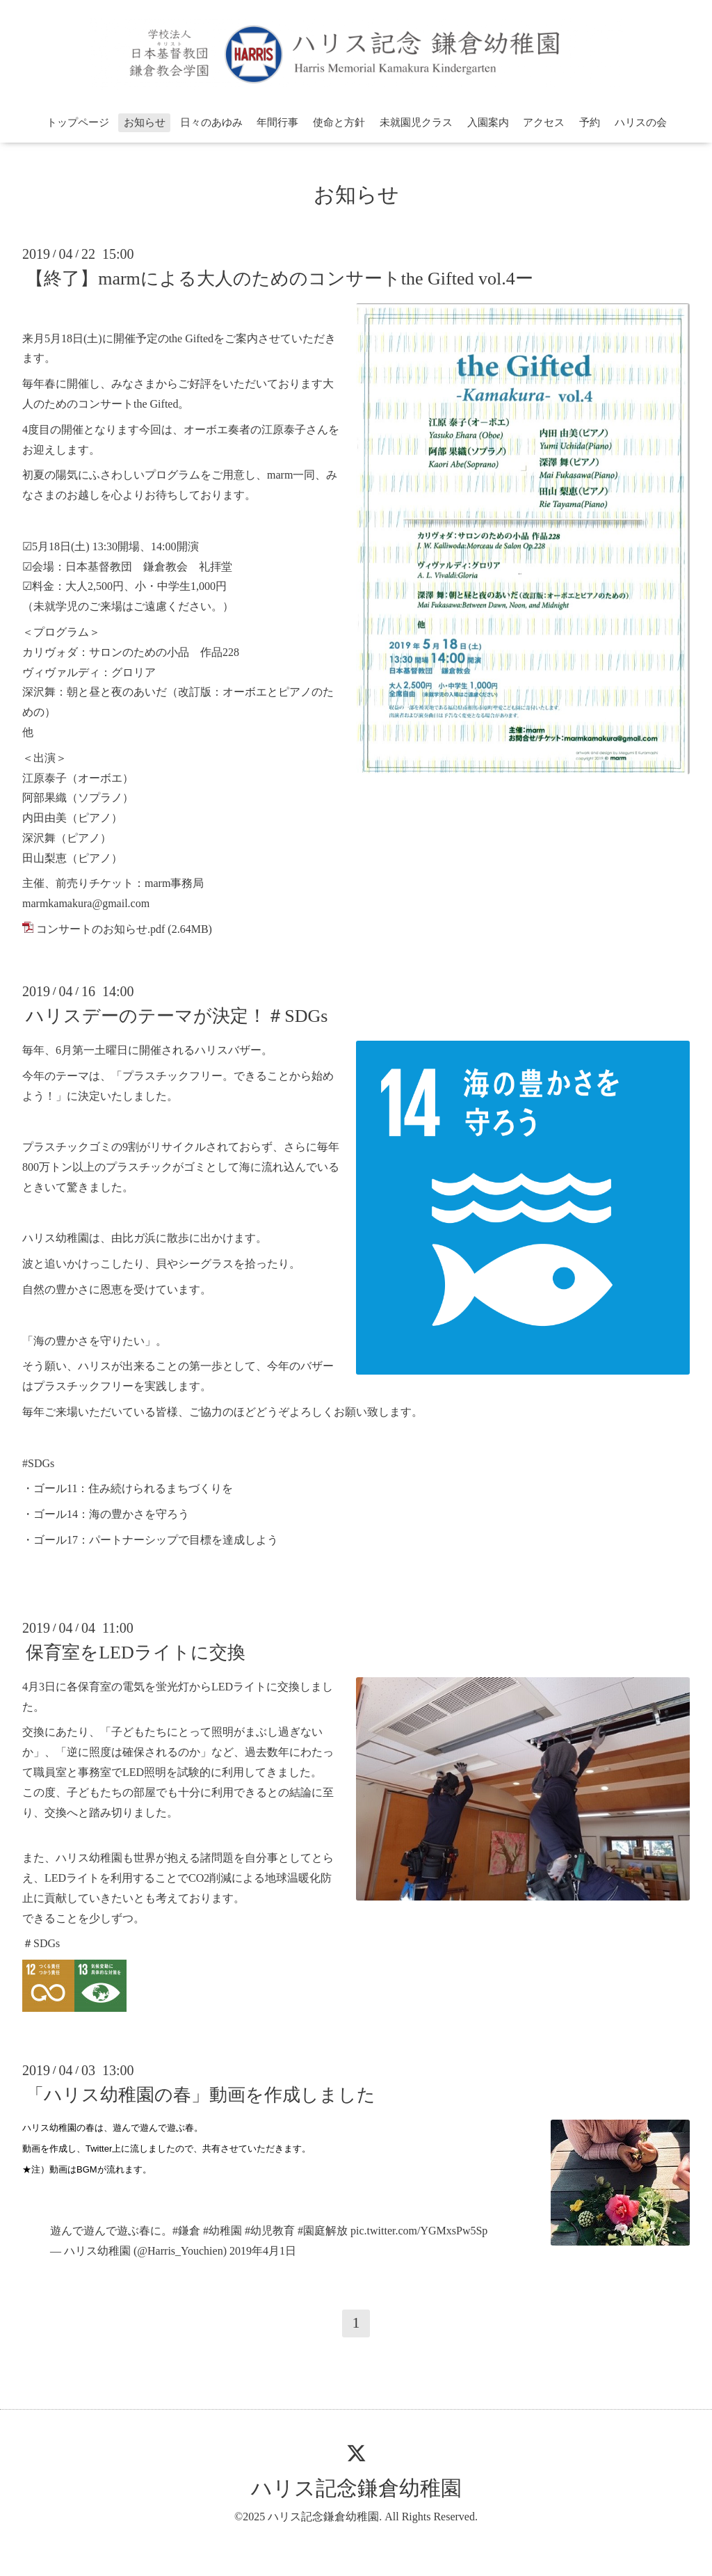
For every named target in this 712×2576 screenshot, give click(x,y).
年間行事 (277, 122)
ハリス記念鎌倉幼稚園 (356, 2488)
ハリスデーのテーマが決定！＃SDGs (176, 1016)
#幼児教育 (270, 2231)
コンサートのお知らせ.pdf (100, 929)
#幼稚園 (222, 2231)
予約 (589, 122)
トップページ (78, 122)
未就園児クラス (416, 122)
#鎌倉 (186, 2231)
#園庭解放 (323, 2231)
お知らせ (144, 122)
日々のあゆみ (211, 122)
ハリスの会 (641, 122)
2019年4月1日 (262, 2251)
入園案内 (488, 122)
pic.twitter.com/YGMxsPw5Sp (418, 2231)
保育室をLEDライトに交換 (135, 1652)
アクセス (544, 122)
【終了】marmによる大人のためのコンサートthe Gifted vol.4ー (279, 279)
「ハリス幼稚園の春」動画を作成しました (200, 2095)
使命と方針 (339, 122)
